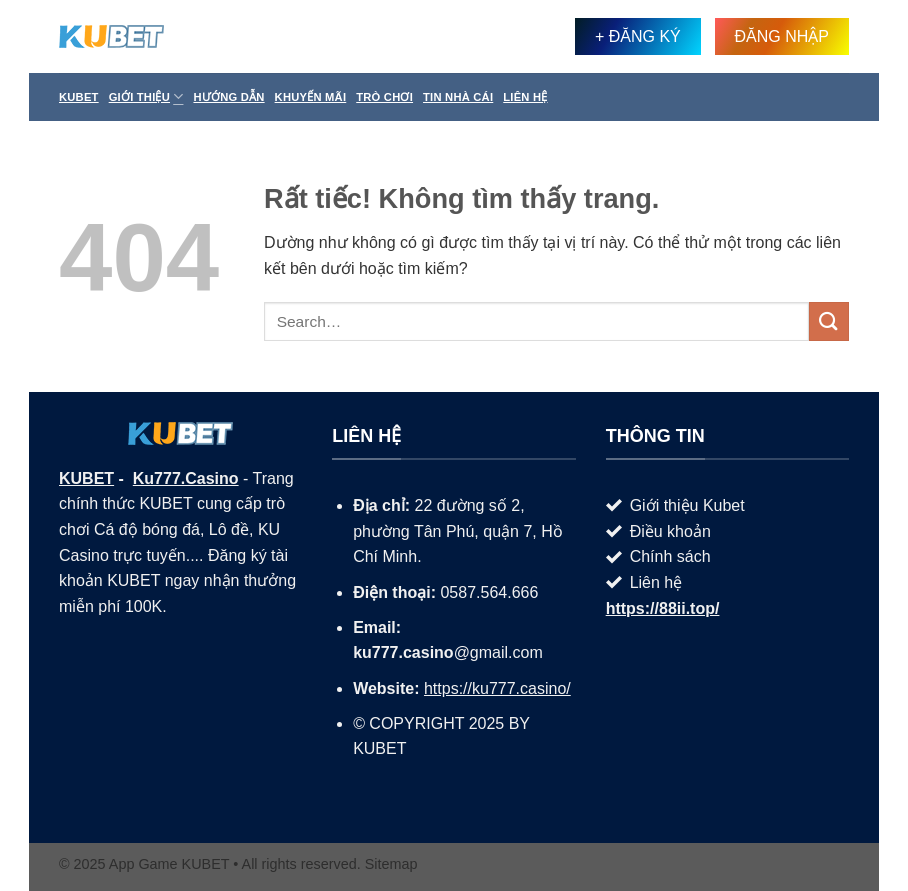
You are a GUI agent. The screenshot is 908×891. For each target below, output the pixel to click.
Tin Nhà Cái (458, 97)
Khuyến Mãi (311, 97)
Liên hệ (525, 97)
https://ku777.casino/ (497, 688)
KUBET (86, 478)
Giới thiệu (146, 96)
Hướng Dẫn (228, 97)
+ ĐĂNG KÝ (638, 36)
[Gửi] (829, 321)
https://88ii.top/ (663, 608)
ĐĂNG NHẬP (782, 36)
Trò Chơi (384, 97)
